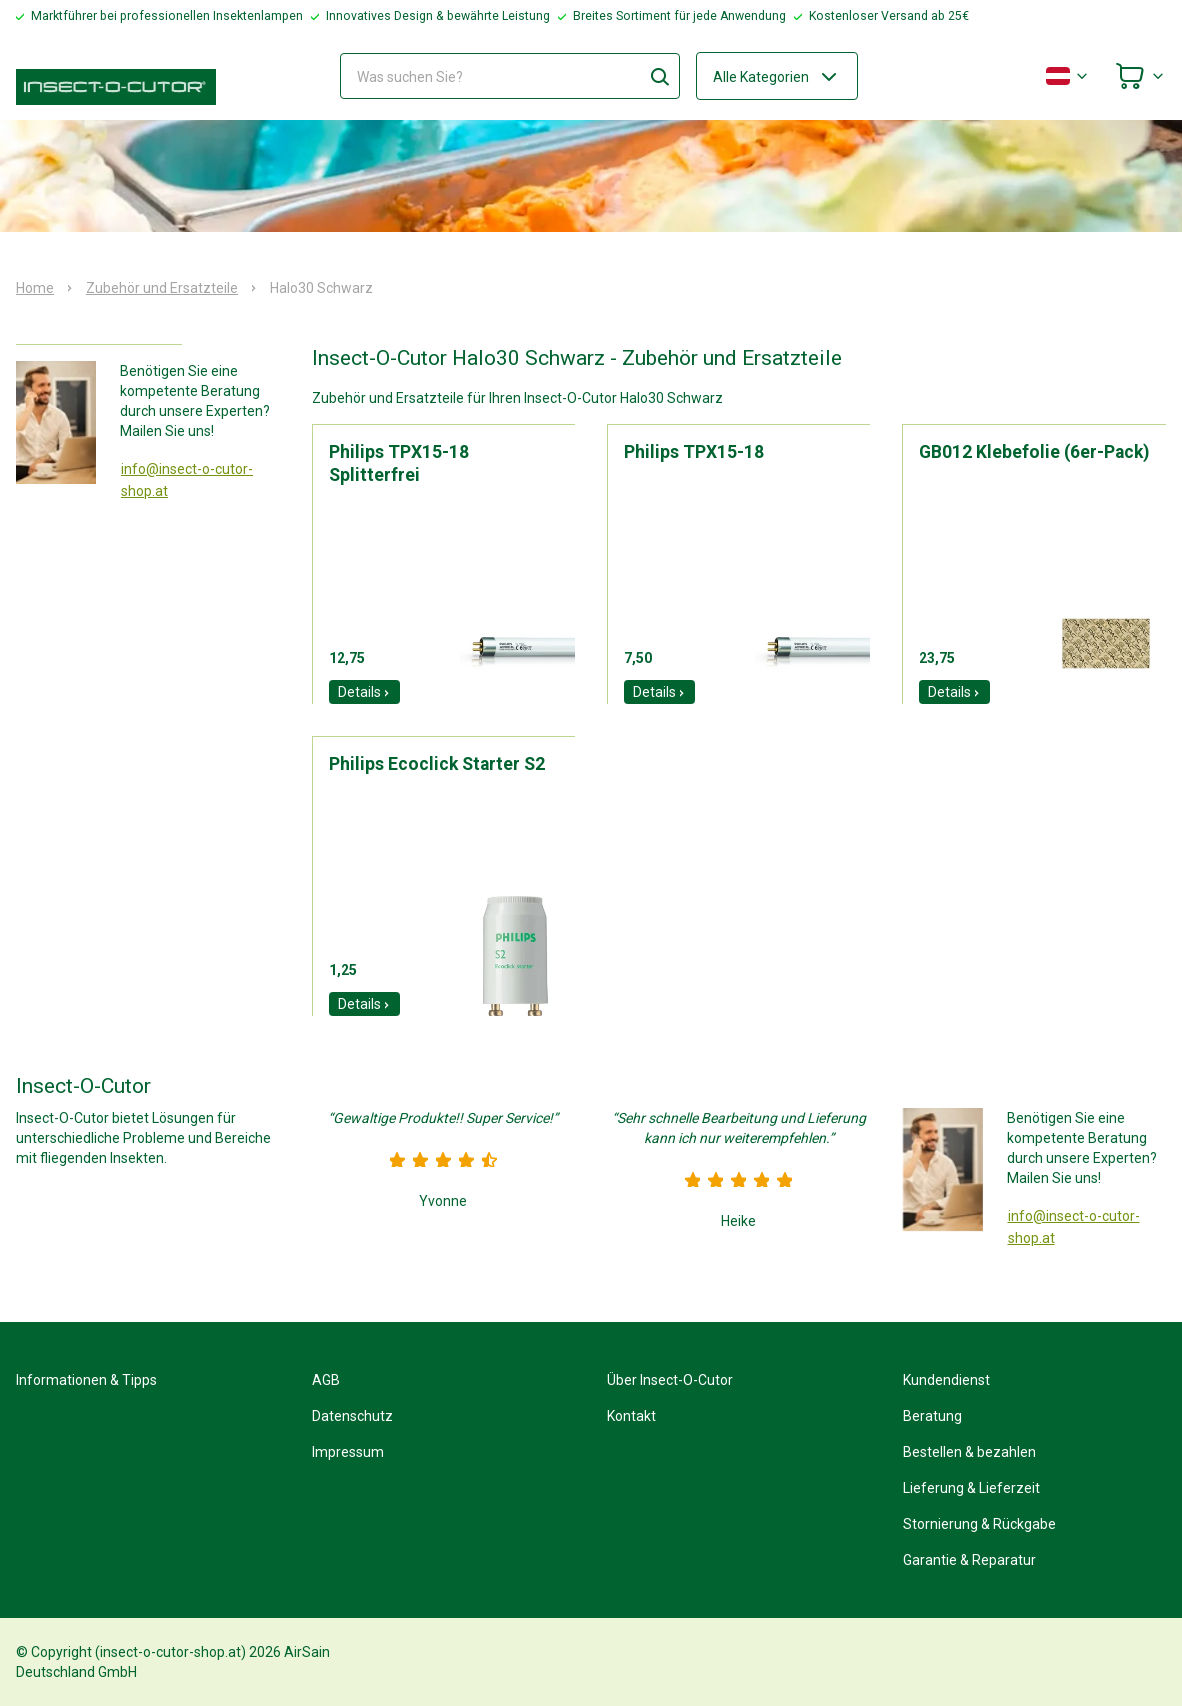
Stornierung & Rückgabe (979, 1524)
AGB (326, 1380)
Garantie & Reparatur (969, 1560)
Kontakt (631, 1416)
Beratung (932, 1416)
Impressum (348, 1452)
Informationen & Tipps (86, 1380)
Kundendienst (946, 1380)
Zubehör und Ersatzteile (162, 288)
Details (364, 692)
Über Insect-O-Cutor (670, 1380)
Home (35, 288)
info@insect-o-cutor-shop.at (187, 480)
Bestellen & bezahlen (969, 1452)
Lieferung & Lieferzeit (971, 1488)
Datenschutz (352, 1416)
